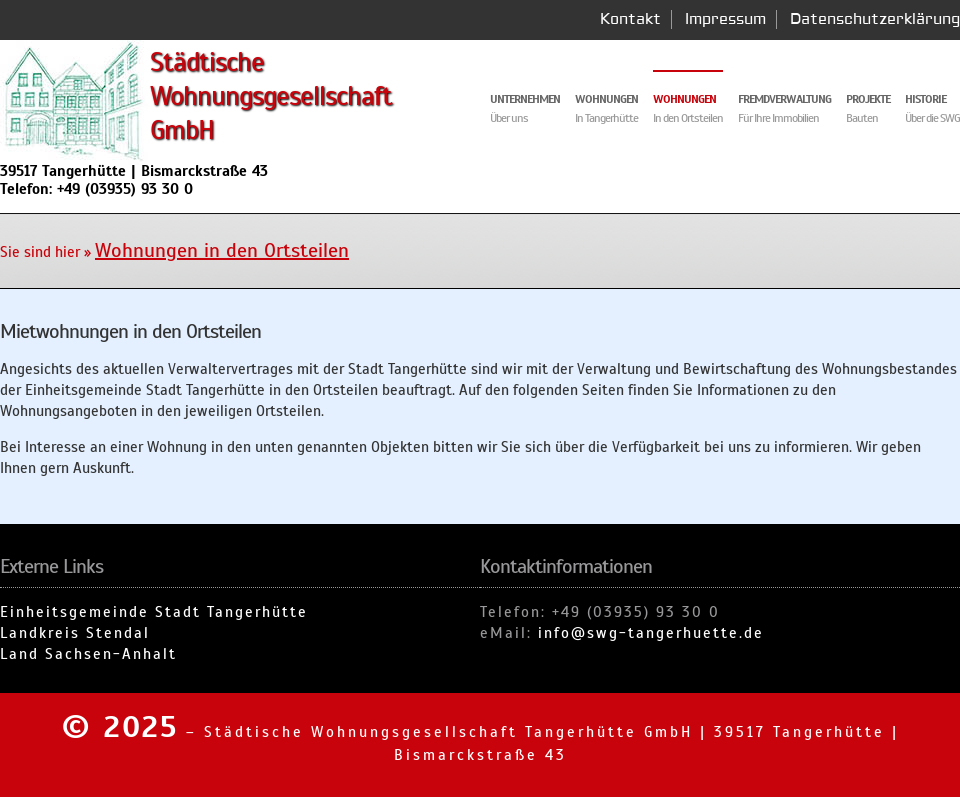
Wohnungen (684, 99)
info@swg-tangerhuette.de (651, 633)
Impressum (725, 19)
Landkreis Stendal (75, 633)
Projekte (868, 99)
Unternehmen (525, 99)
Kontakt (630, 19)
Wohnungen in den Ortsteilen (222, 250)
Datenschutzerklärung (875, 19)
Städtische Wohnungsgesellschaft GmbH (271, 96)
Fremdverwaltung (784, 99)
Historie (925, 99)
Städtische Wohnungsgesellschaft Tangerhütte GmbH (448, 732)
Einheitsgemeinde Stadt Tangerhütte (154, 612)
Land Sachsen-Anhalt (88, 654)
